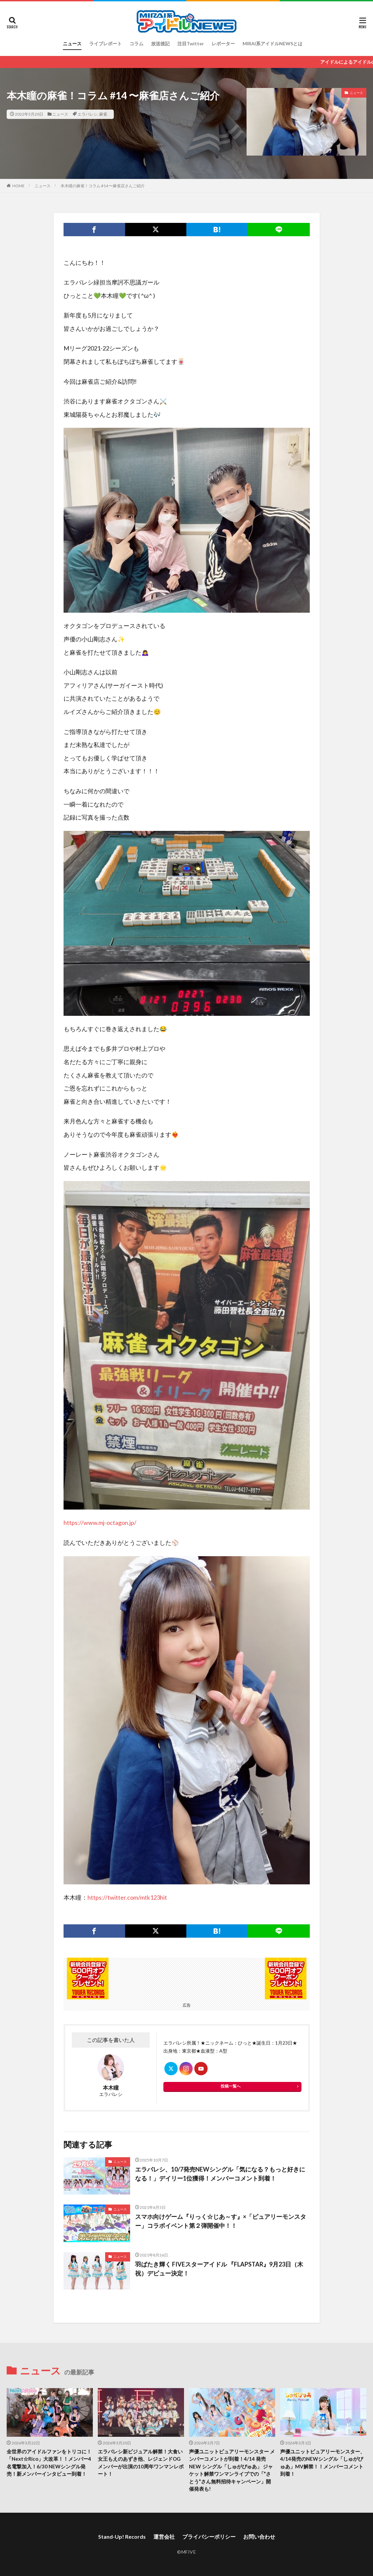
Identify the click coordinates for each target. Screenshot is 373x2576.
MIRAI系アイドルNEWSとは (272, 43)
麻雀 (103, 114)
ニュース (72, 43)
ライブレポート (105, 43)
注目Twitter (190, 43)
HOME (18, 185)
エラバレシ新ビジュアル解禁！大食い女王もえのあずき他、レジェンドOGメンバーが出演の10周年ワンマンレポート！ (141, 2462)
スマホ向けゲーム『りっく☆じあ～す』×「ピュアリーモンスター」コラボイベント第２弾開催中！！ (220, 2221)
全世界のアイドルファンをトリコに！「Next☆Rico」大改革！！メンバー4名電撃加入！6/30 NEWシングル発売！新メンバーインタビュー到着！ (49, 2462)
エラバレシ (87, 114)
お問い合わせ (259, 2536)
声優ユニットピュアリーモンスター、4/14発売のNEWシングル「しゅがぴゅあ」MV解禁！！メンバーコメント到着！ (322, 2462)
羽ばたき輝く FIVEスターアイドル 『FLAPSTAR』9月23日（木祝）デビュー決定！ (219, 2268)
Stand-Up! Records (122, 2536)
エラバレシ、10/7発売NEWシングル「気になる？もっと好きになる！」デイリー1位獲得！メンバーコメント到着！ (220, 2174)
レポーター (223, 43)
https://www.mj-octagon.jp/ (100, 1522)
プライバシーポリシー (209, 2536)
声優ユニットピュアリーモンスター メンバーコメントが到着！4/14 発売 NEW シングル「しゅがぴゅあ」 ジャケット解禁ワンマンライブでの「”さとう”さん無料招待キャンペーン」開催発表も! (232, 2470)
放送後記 (160, 43)
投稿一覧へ (231, 2086)
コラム (136, 43)
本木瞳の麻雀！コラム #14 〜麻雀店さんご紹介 (103, 185)
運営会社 (164, 2536)
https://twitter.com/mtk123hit (127, 1897)
